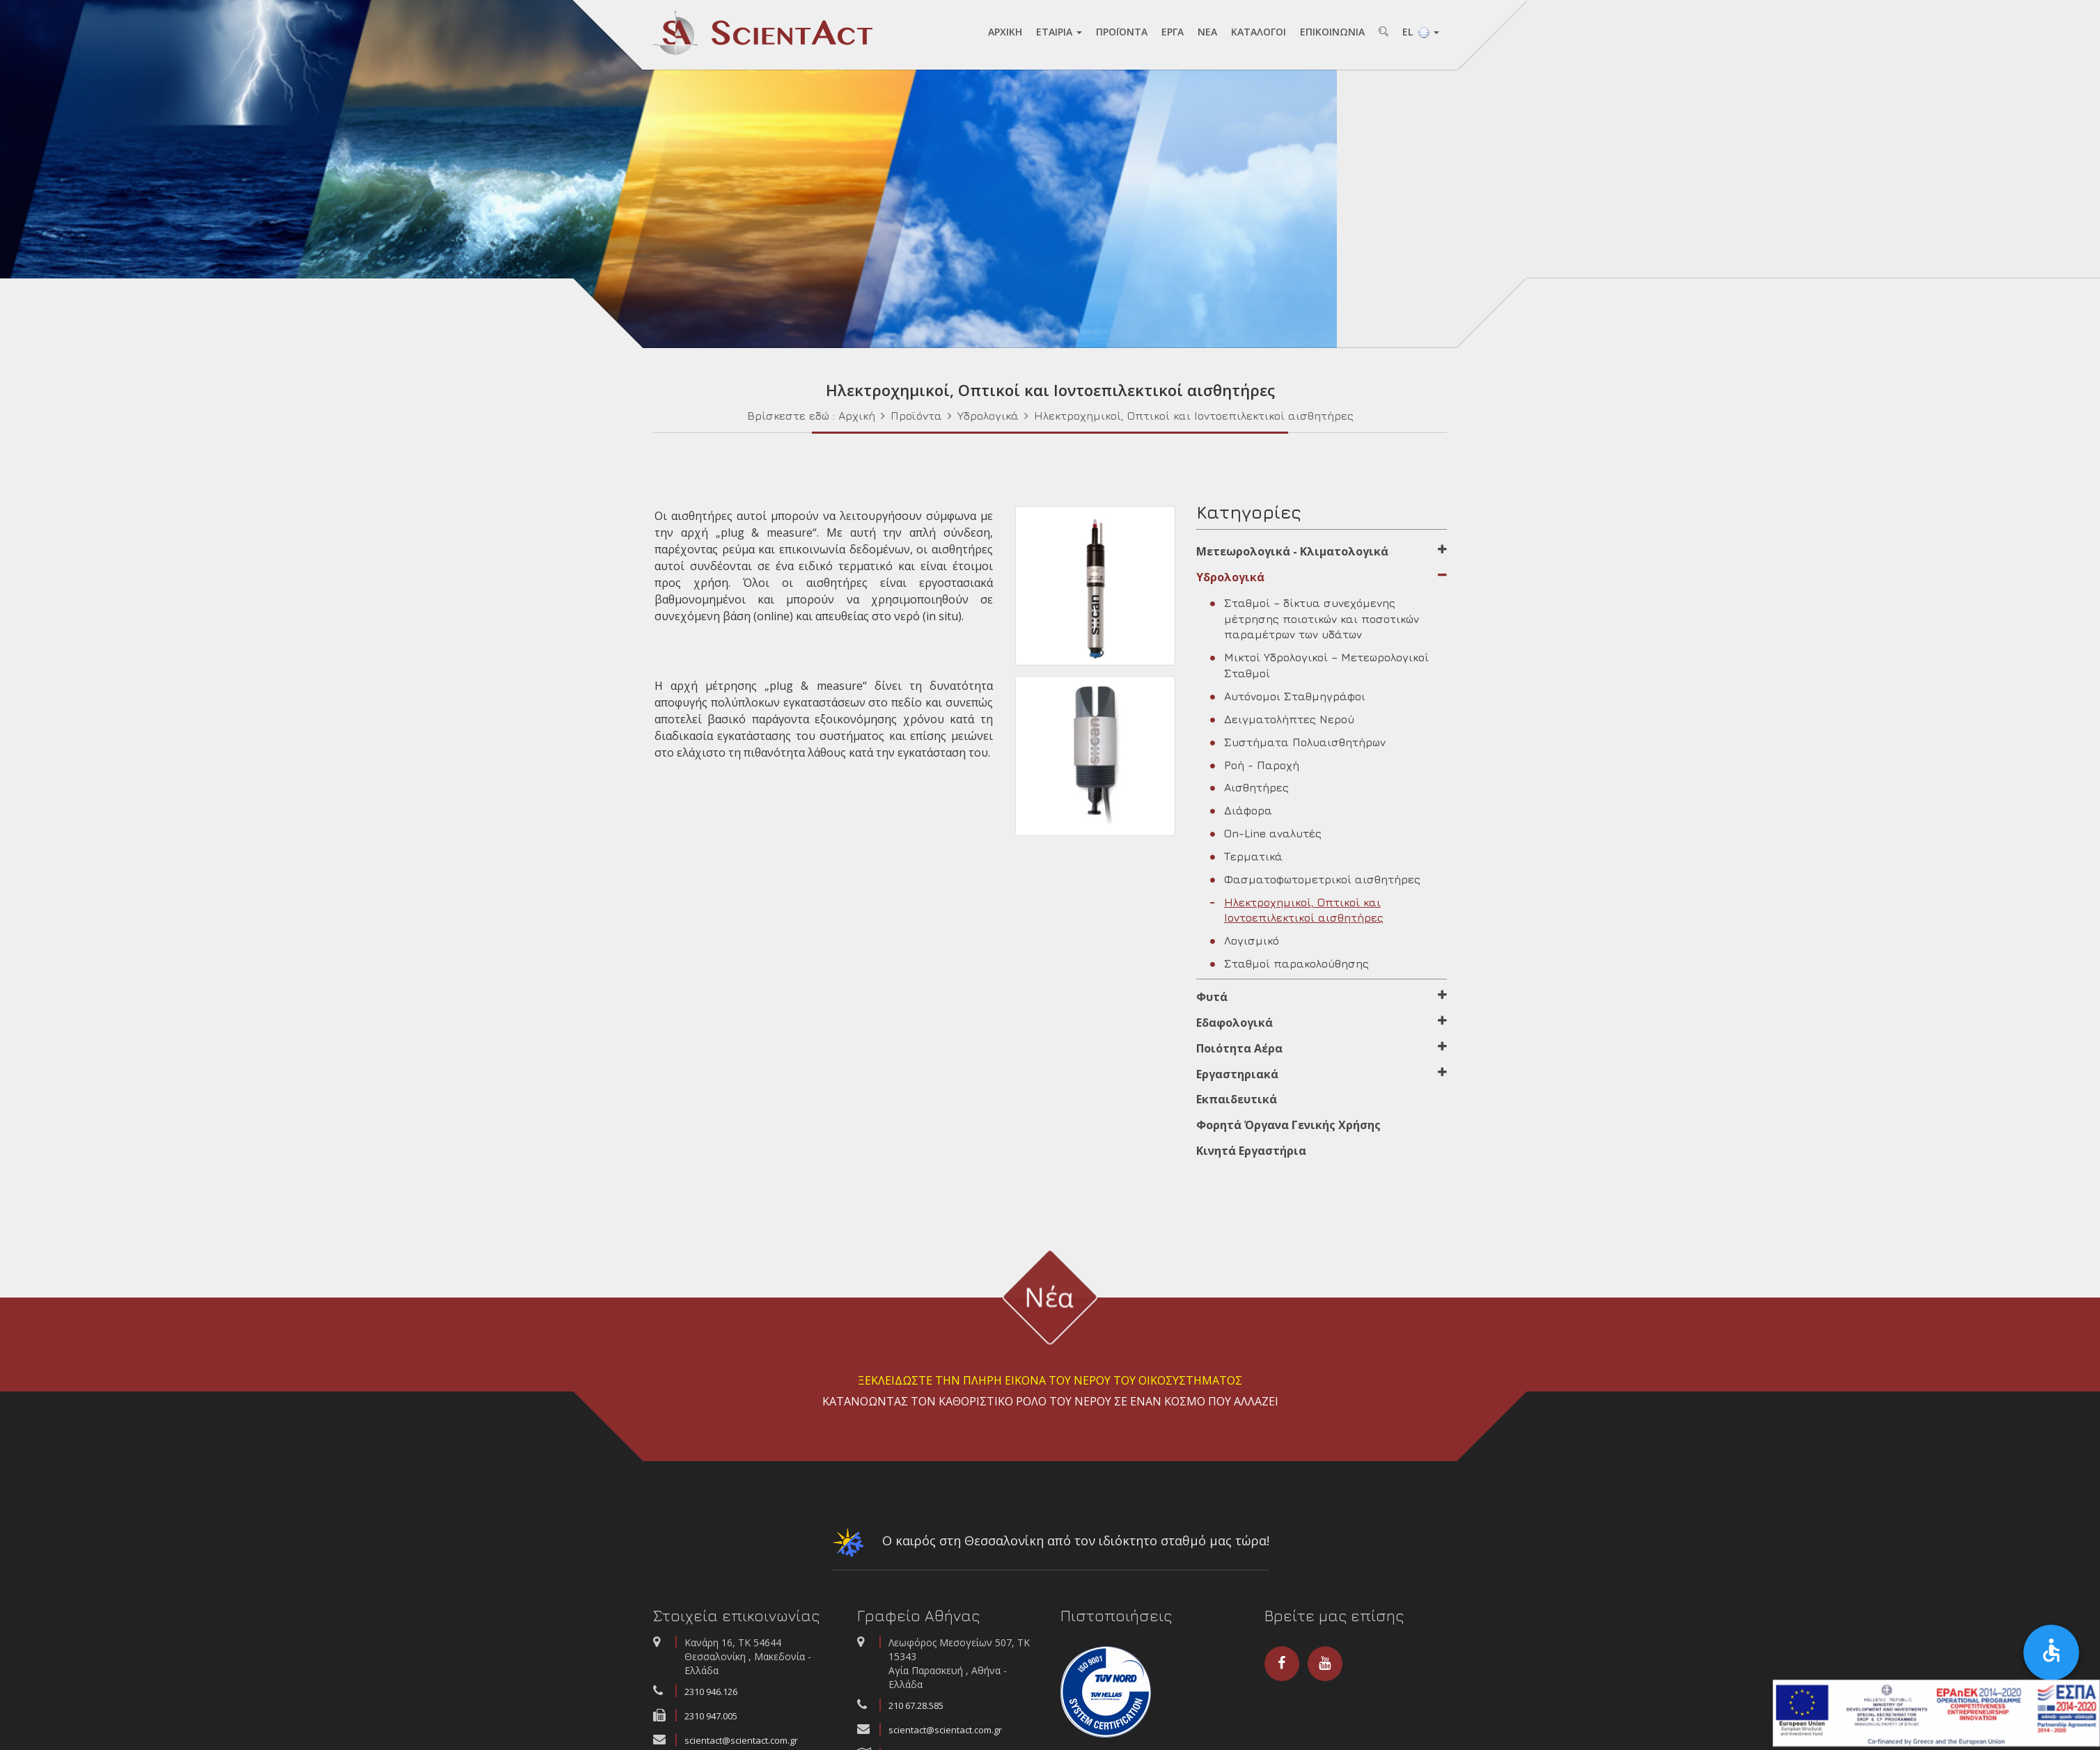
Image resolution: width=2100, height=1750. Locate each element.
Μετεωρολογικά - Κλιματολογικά (1321, 555)
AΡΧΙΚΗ (1005, 31)
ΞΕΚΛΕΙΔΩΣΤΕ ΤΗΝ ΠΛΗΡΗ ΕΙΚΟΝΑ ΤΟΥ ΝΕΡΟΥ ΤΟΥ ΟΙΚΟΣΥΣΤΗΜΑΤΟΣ (1050, 1384)
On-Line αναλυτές (1266, 837)
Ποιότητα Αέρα (1321, 1051)
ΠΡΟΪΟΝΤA (1121, 31)
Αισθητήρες (1249, 791)
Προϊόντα (916, 419)
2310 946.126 (710, 1695)
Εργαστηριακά (1321, 1077)
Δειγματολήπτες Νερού (1282, 722)
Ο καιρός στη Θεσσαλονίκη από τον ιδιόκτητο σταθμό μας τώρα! (1050, 1549)
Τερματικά (1246, 859)
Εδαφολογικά (1321, 1026)
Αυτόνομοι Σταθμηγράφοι (1287, 700)
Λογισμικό (1244, 944)
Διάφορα (1241, 814)
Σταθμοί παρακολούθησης (1289, 967)
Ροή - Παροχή (1254, 768)
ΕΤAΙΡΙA (1059, 31)
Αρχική (856, 419)
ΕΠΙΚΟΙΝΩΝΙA (1332, 31)
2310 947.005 (710, 1720)
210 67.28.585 (915, 1709)
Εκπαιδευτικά (1236, 1103)
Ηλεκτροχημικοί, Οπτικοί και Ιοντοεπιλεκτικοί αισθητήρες (1194, 419)
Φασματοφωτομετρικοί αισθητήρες (1315, 882)
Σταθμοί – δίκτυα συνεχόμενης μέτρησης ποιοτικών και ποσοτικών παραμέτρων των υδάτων (1314, 622)
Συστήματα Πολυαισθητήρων (1298, 745)
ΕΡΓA (1172, 31)
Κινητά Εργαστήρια (1251, 1154)
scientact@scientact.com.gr (945, 1734)
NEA (1207, 31)
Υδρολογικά (988, 419)
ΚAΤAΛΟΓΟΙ (1258, 31)
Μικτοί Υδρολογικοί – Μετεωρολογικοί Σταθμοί (1319, 669)
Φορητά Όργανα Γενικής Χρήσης (1288, 1129)
